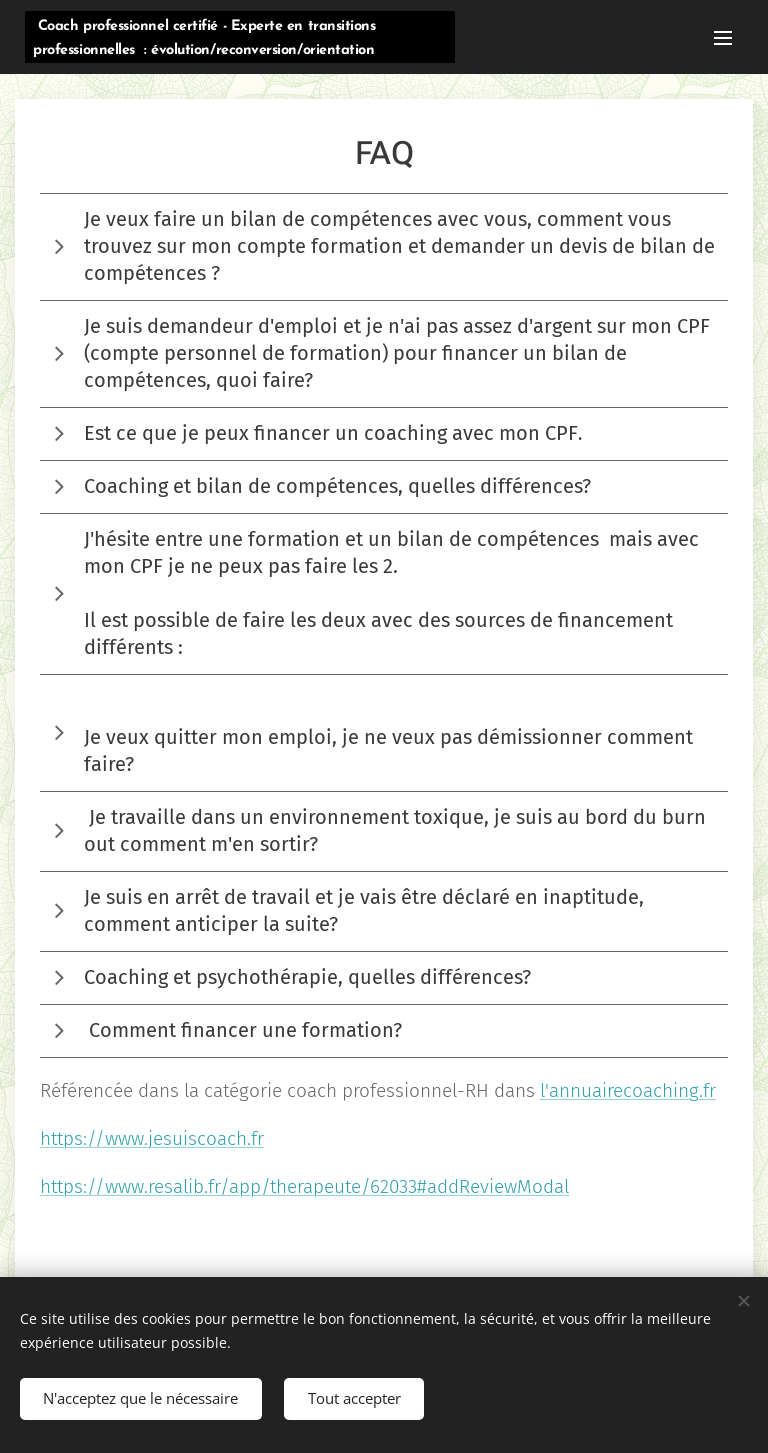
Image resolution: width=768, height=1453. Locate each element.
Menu (723, 38)
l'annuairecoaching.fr (628, 1090)
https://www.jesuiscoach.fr (152, 1138)
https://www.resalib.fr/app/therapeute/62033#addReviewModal (304, 1186)
